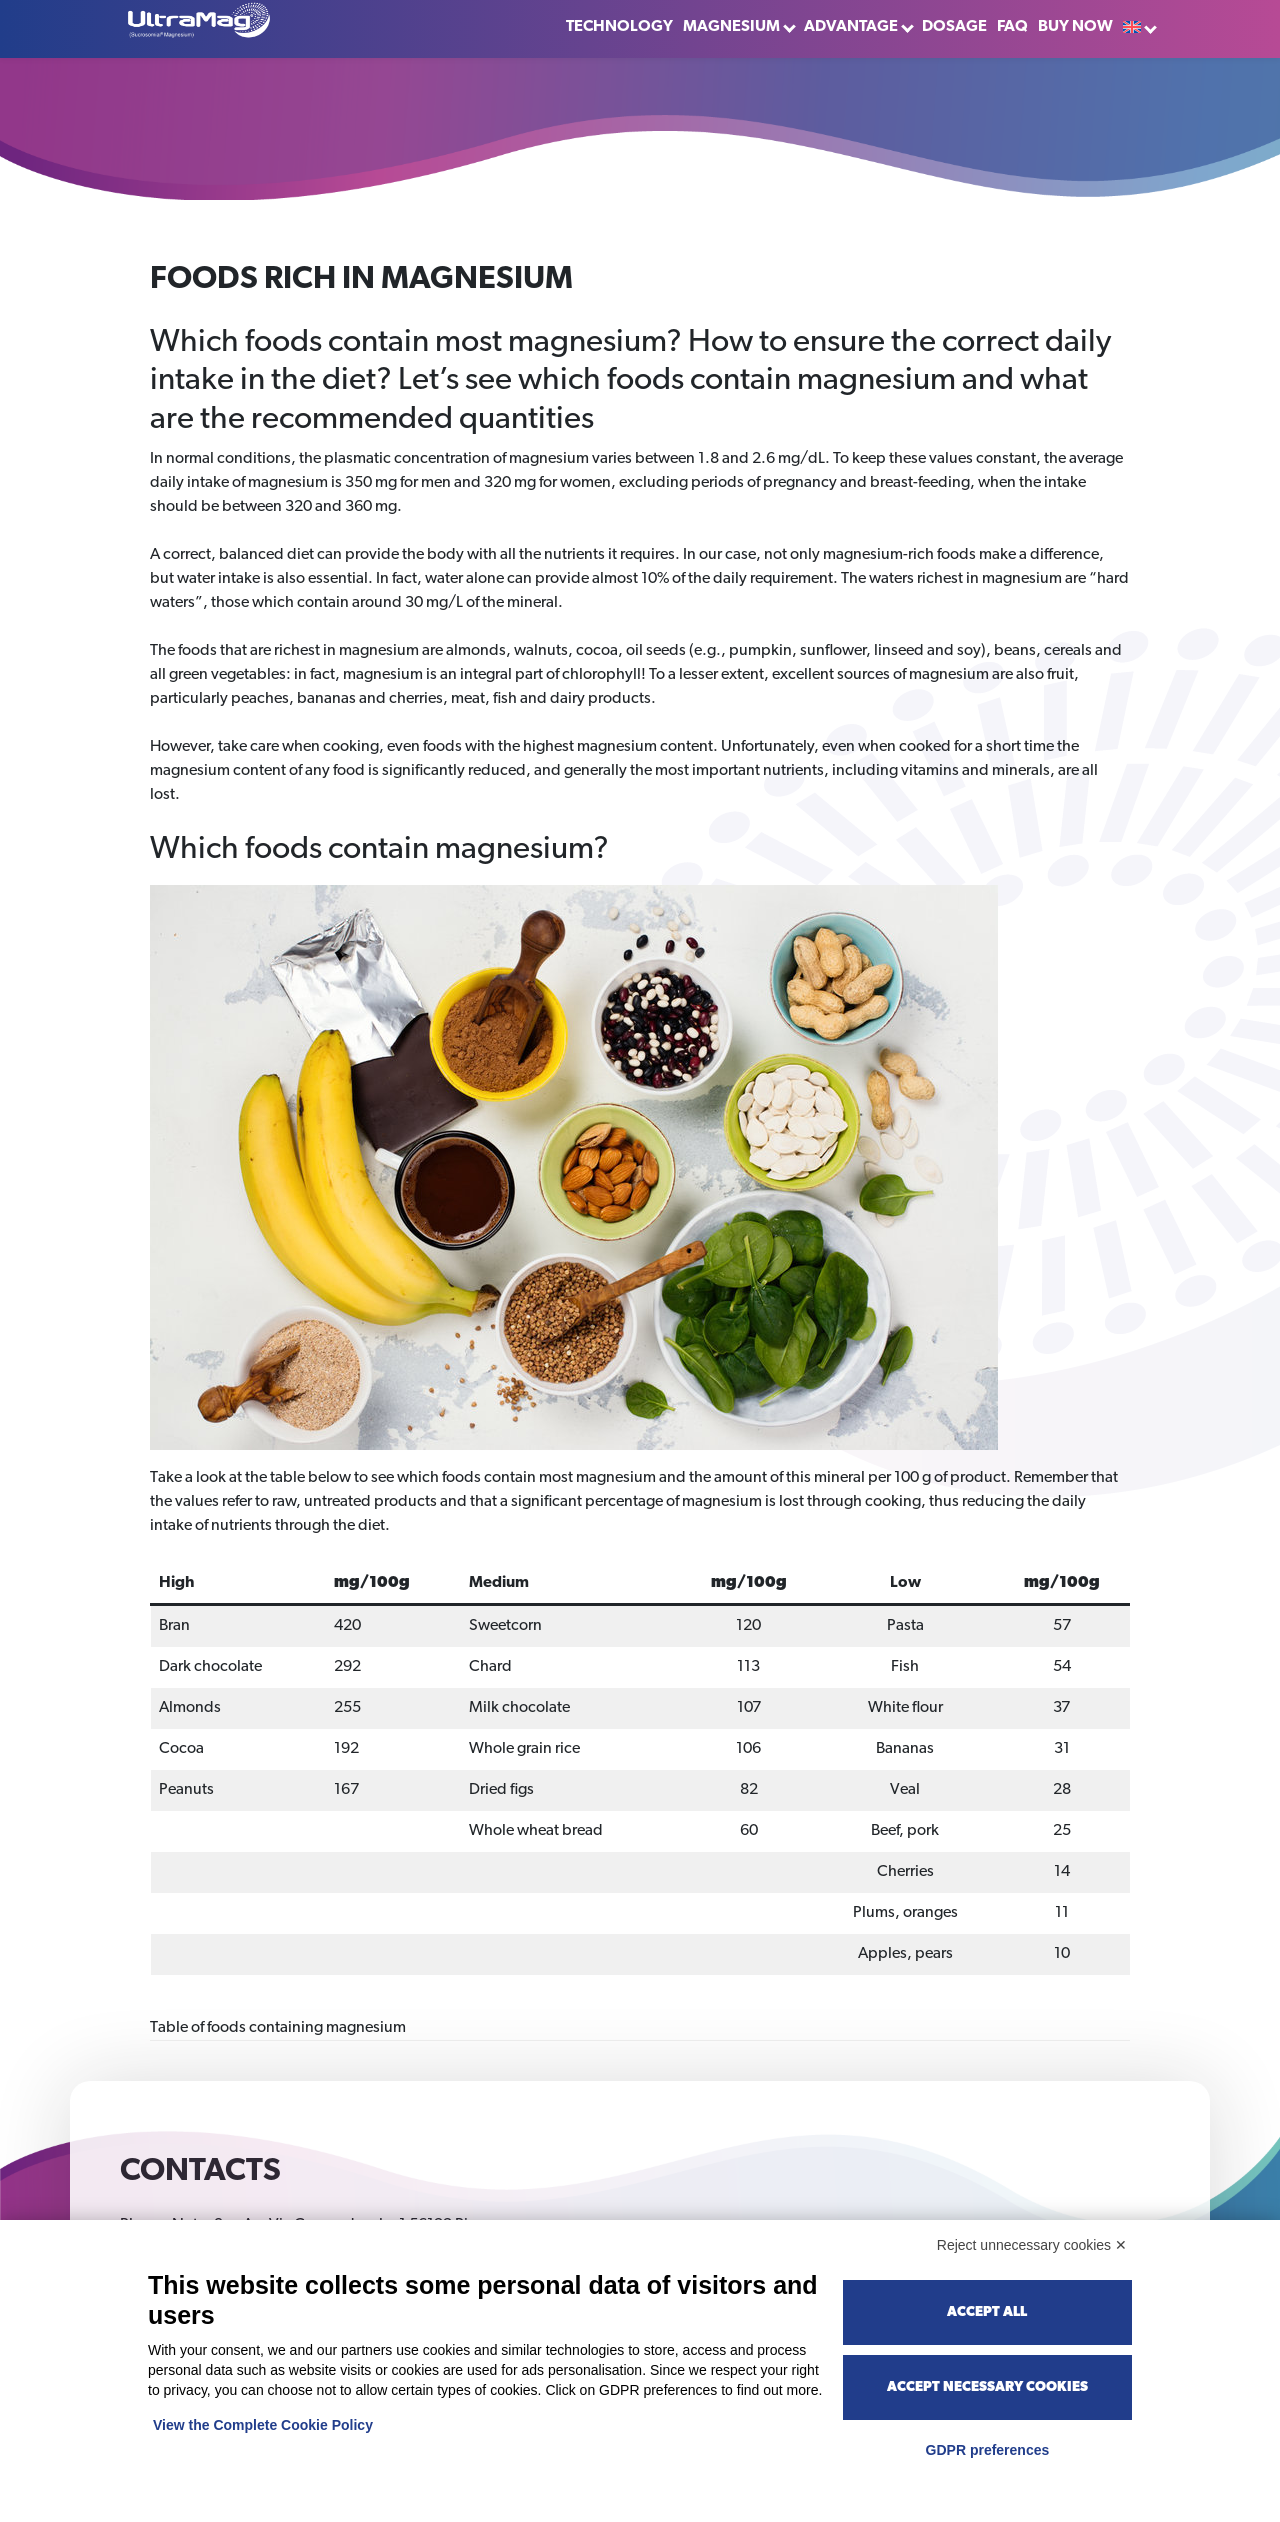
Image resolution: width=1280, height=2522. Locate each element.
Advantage (851, 27)
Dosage (954, 27)
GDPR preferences (988, 2450)
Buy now (1075, 27)
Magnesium (731, 27)
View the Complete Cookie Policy (263, 2425)
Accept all (987, 2312)
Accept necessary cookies (987, 2387)
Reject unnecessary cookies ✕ (1032, 2245)
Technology (619, 27)
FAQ (1012, 27)
